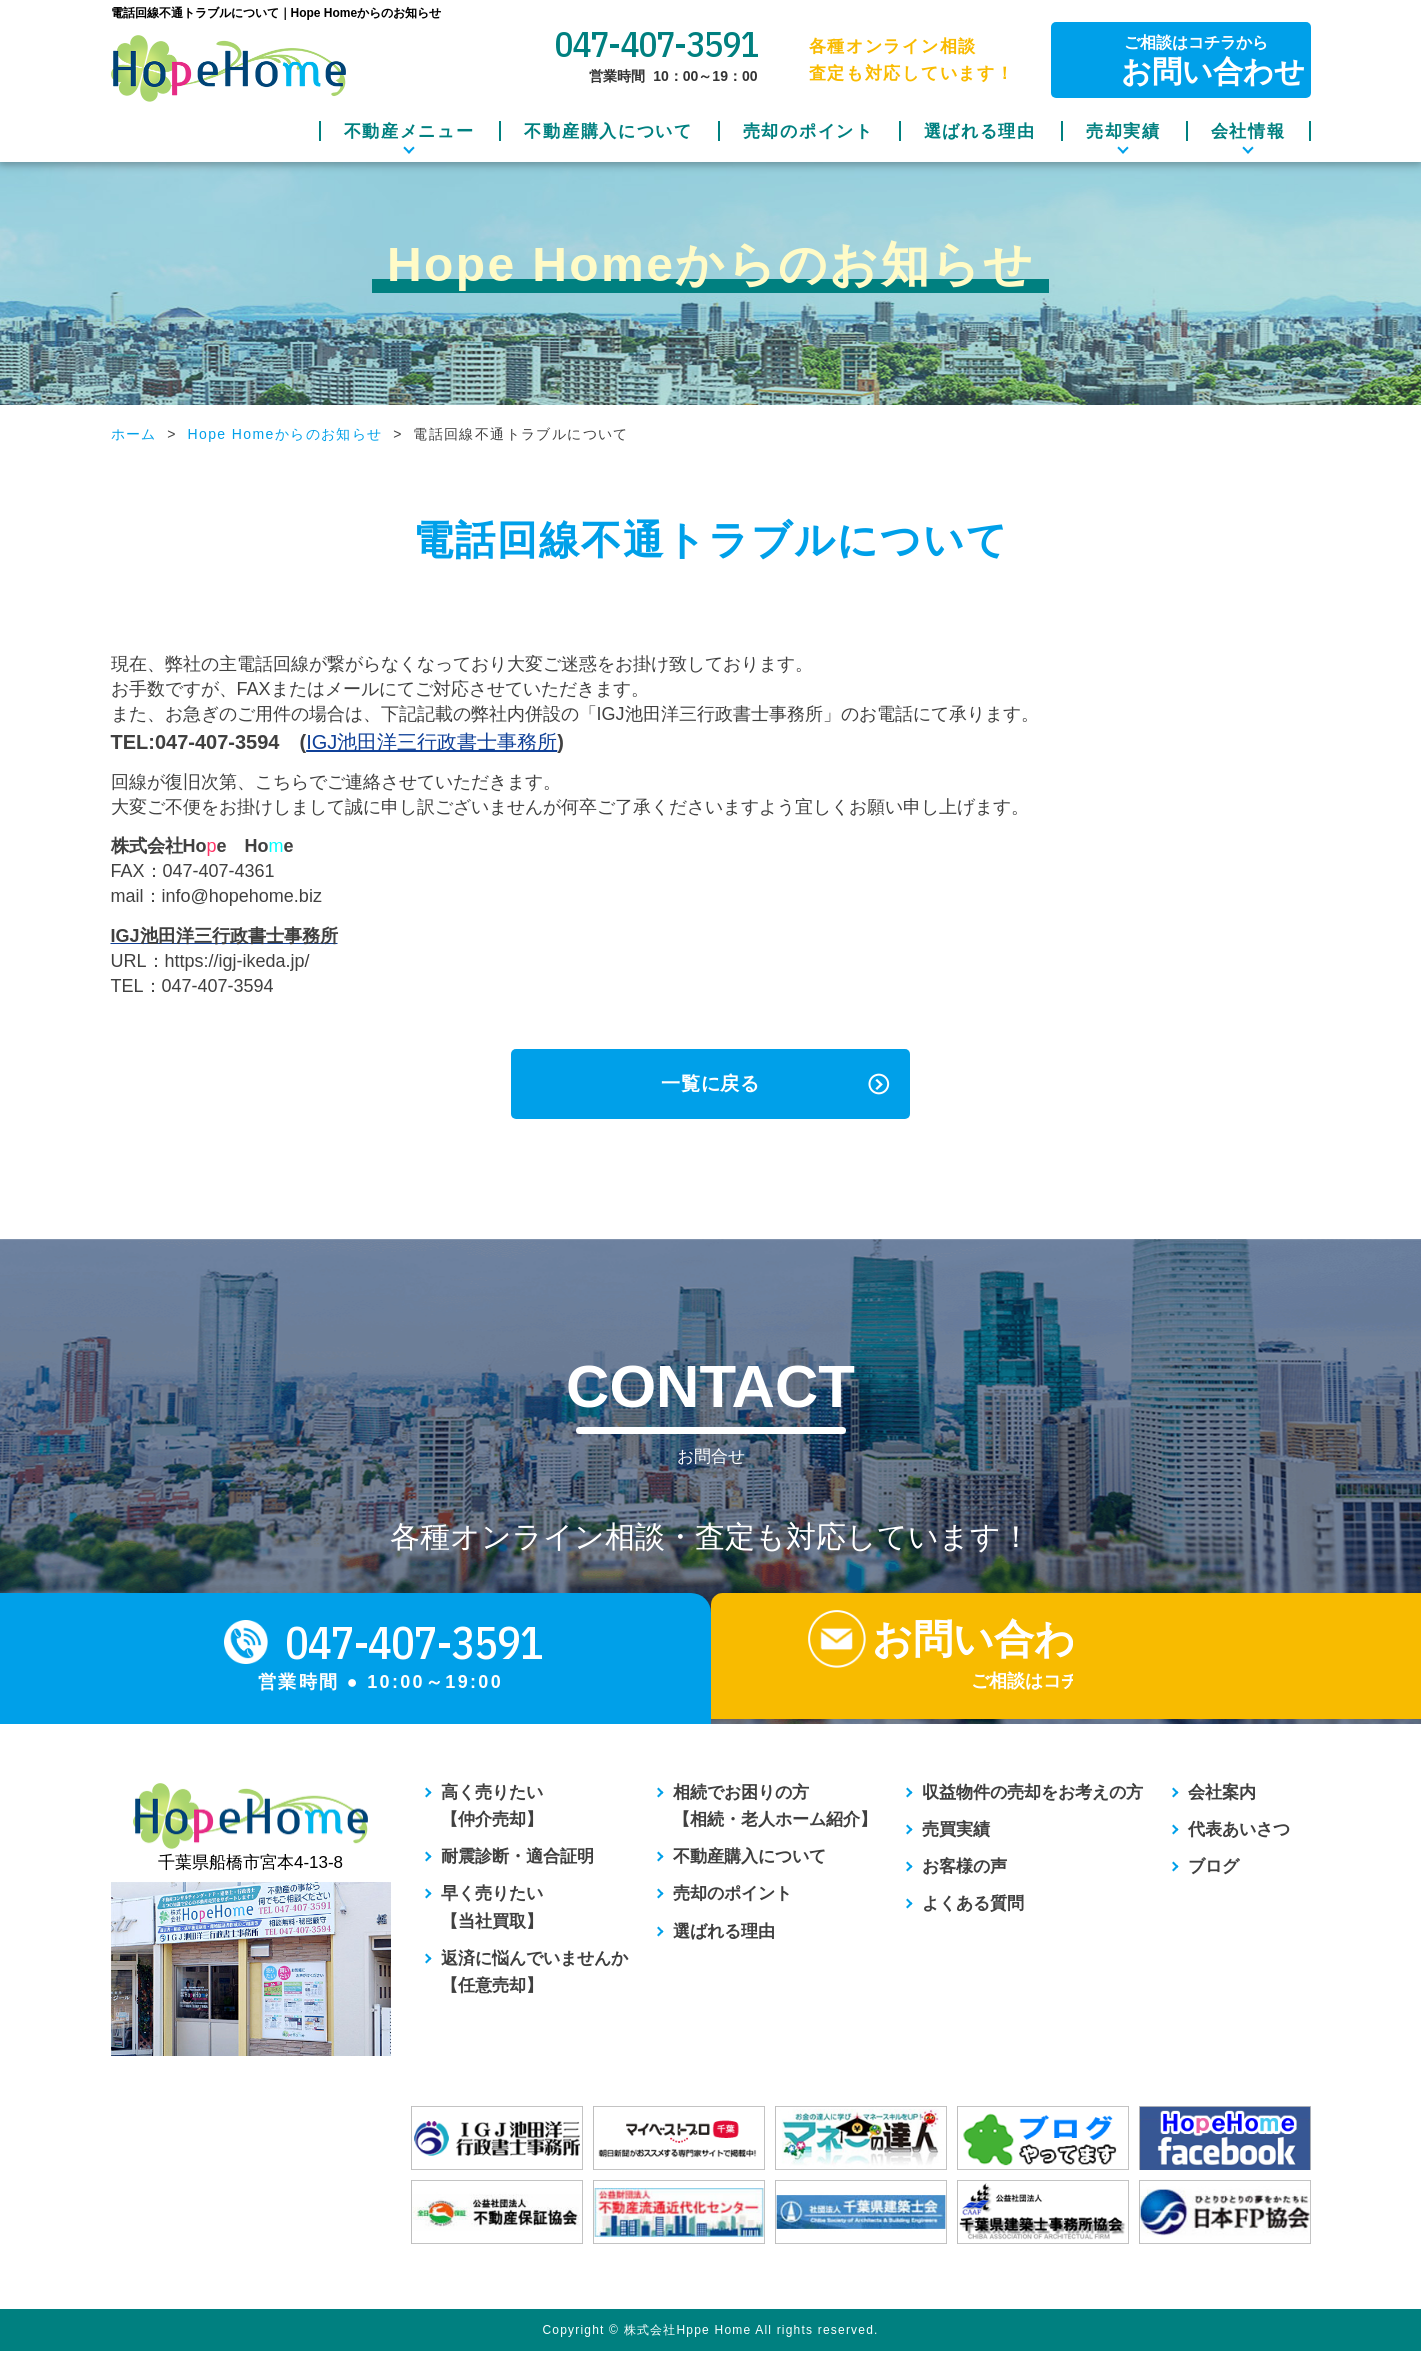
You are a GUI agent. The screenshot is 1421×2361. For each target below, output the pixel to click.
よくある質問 (973, 1913)
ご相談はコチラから (1195, 60)
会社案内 (1222, 1801)
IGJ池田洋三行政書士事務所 (431, 742)
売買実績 (956, 1839)
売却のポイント (808, 131)
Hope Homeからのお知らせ (284, 434)
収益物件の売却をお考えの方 (1032, 1801)
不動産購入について (608, 131)
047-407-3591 (655, 43)
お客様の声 (964, 1876)
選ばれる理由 (980, 131)
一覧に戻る (710, 1084)
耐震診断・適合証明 (517, 1866)
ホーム (134, 434)
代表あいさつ (1239, 1839)
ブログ (1213, 1876)
